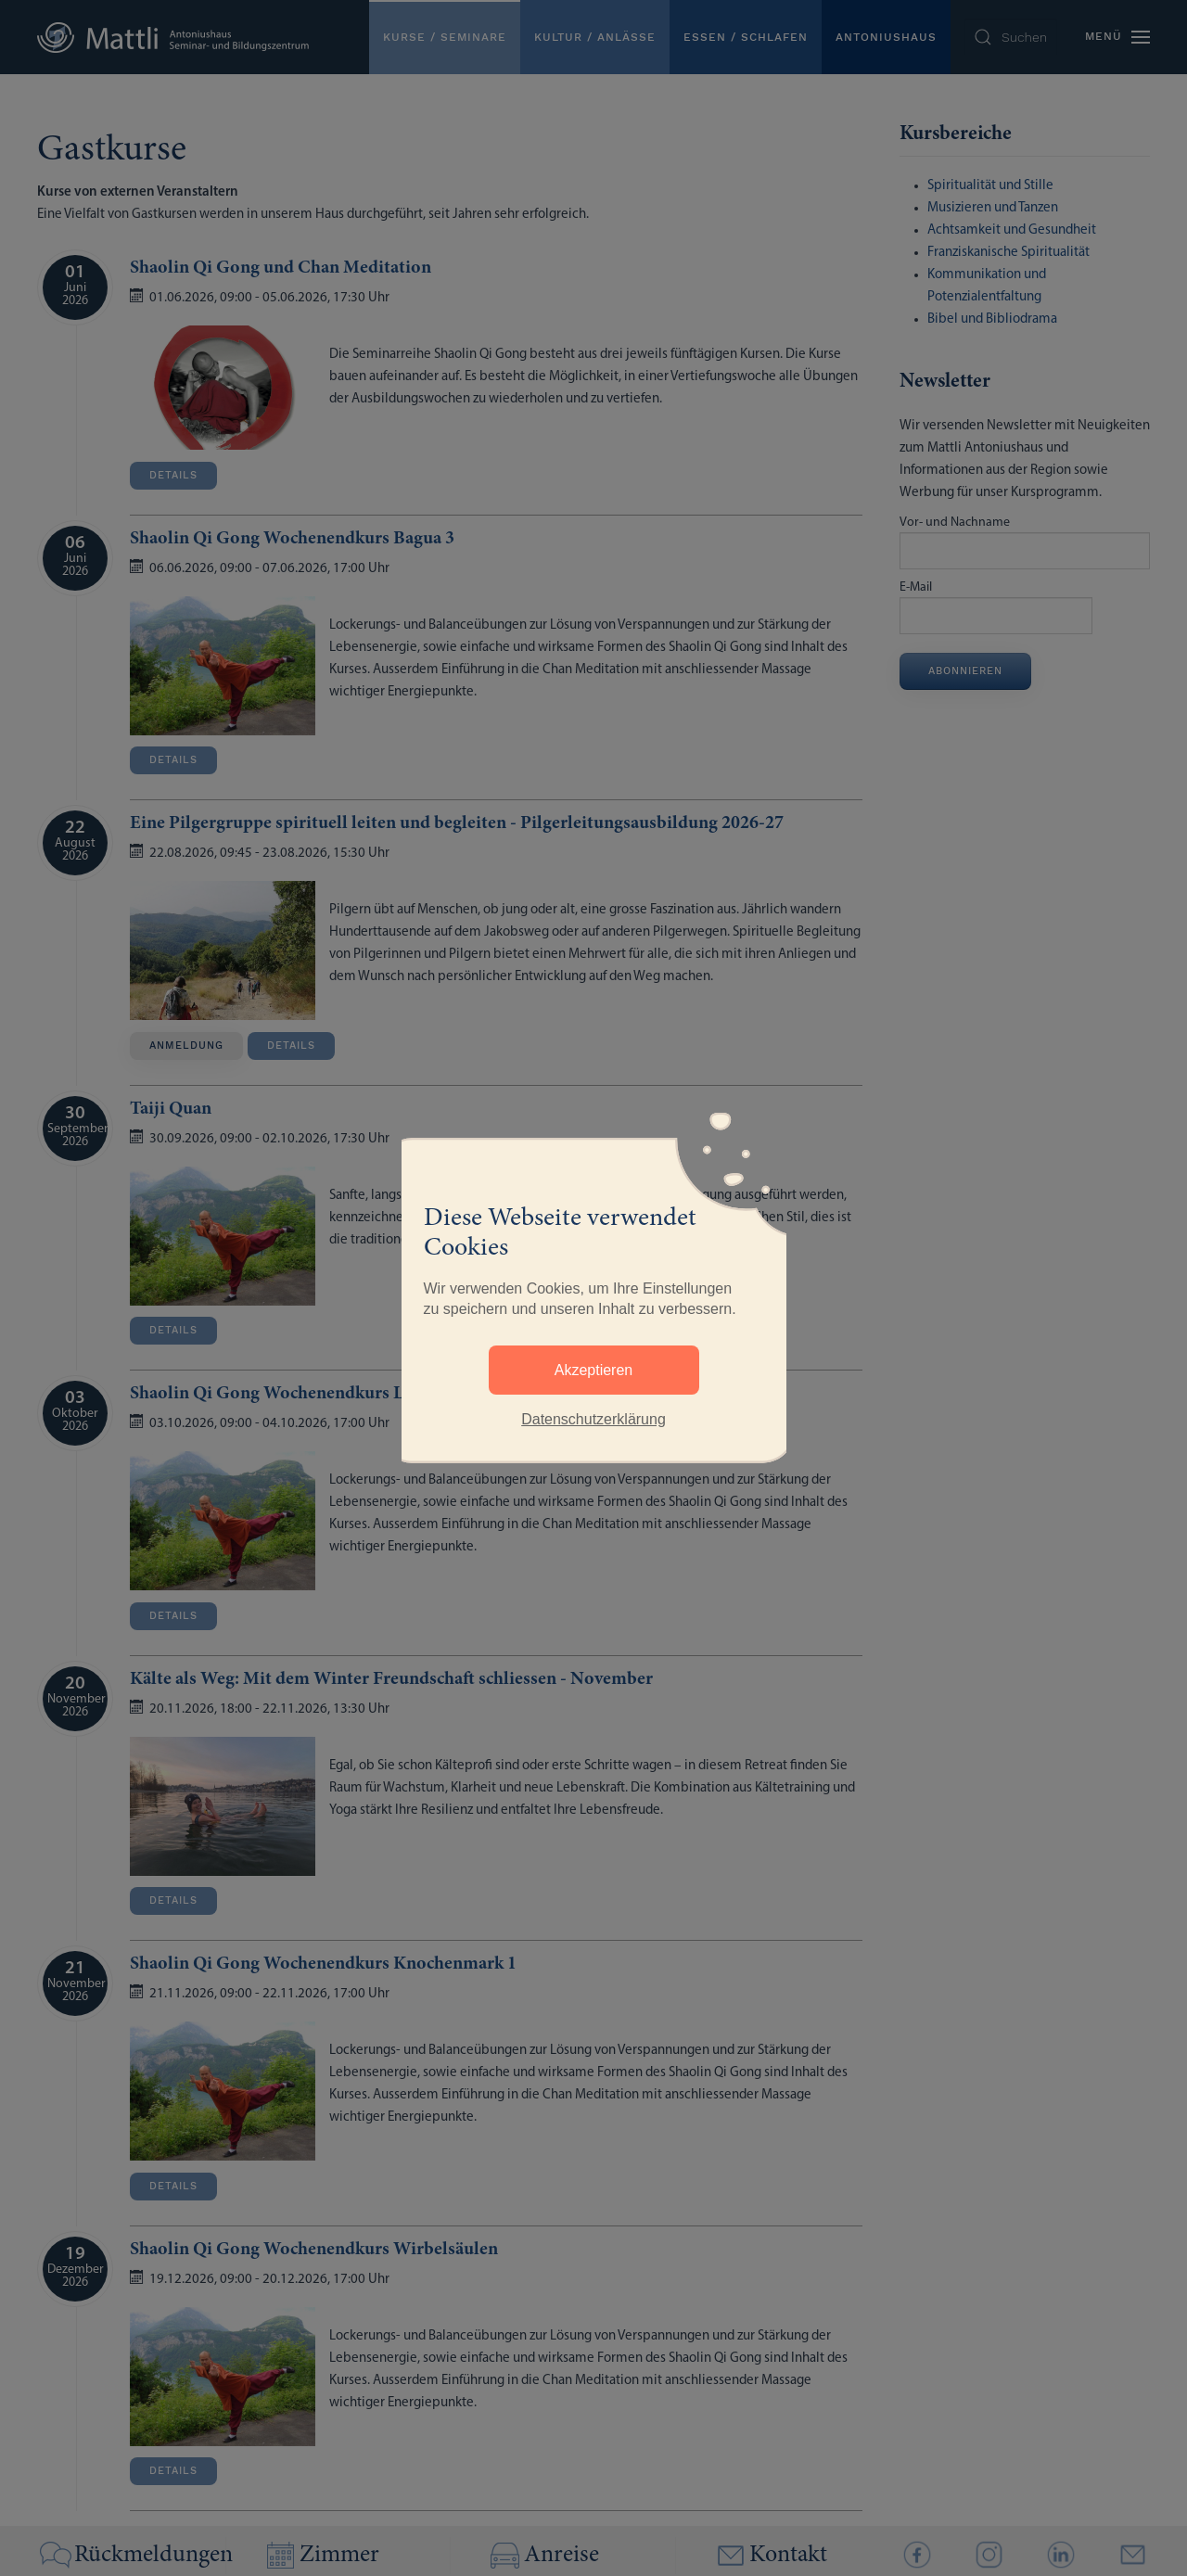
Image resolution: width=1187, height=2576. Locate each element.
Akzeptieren (594, 1370)
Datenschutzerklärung (593, 1419)
